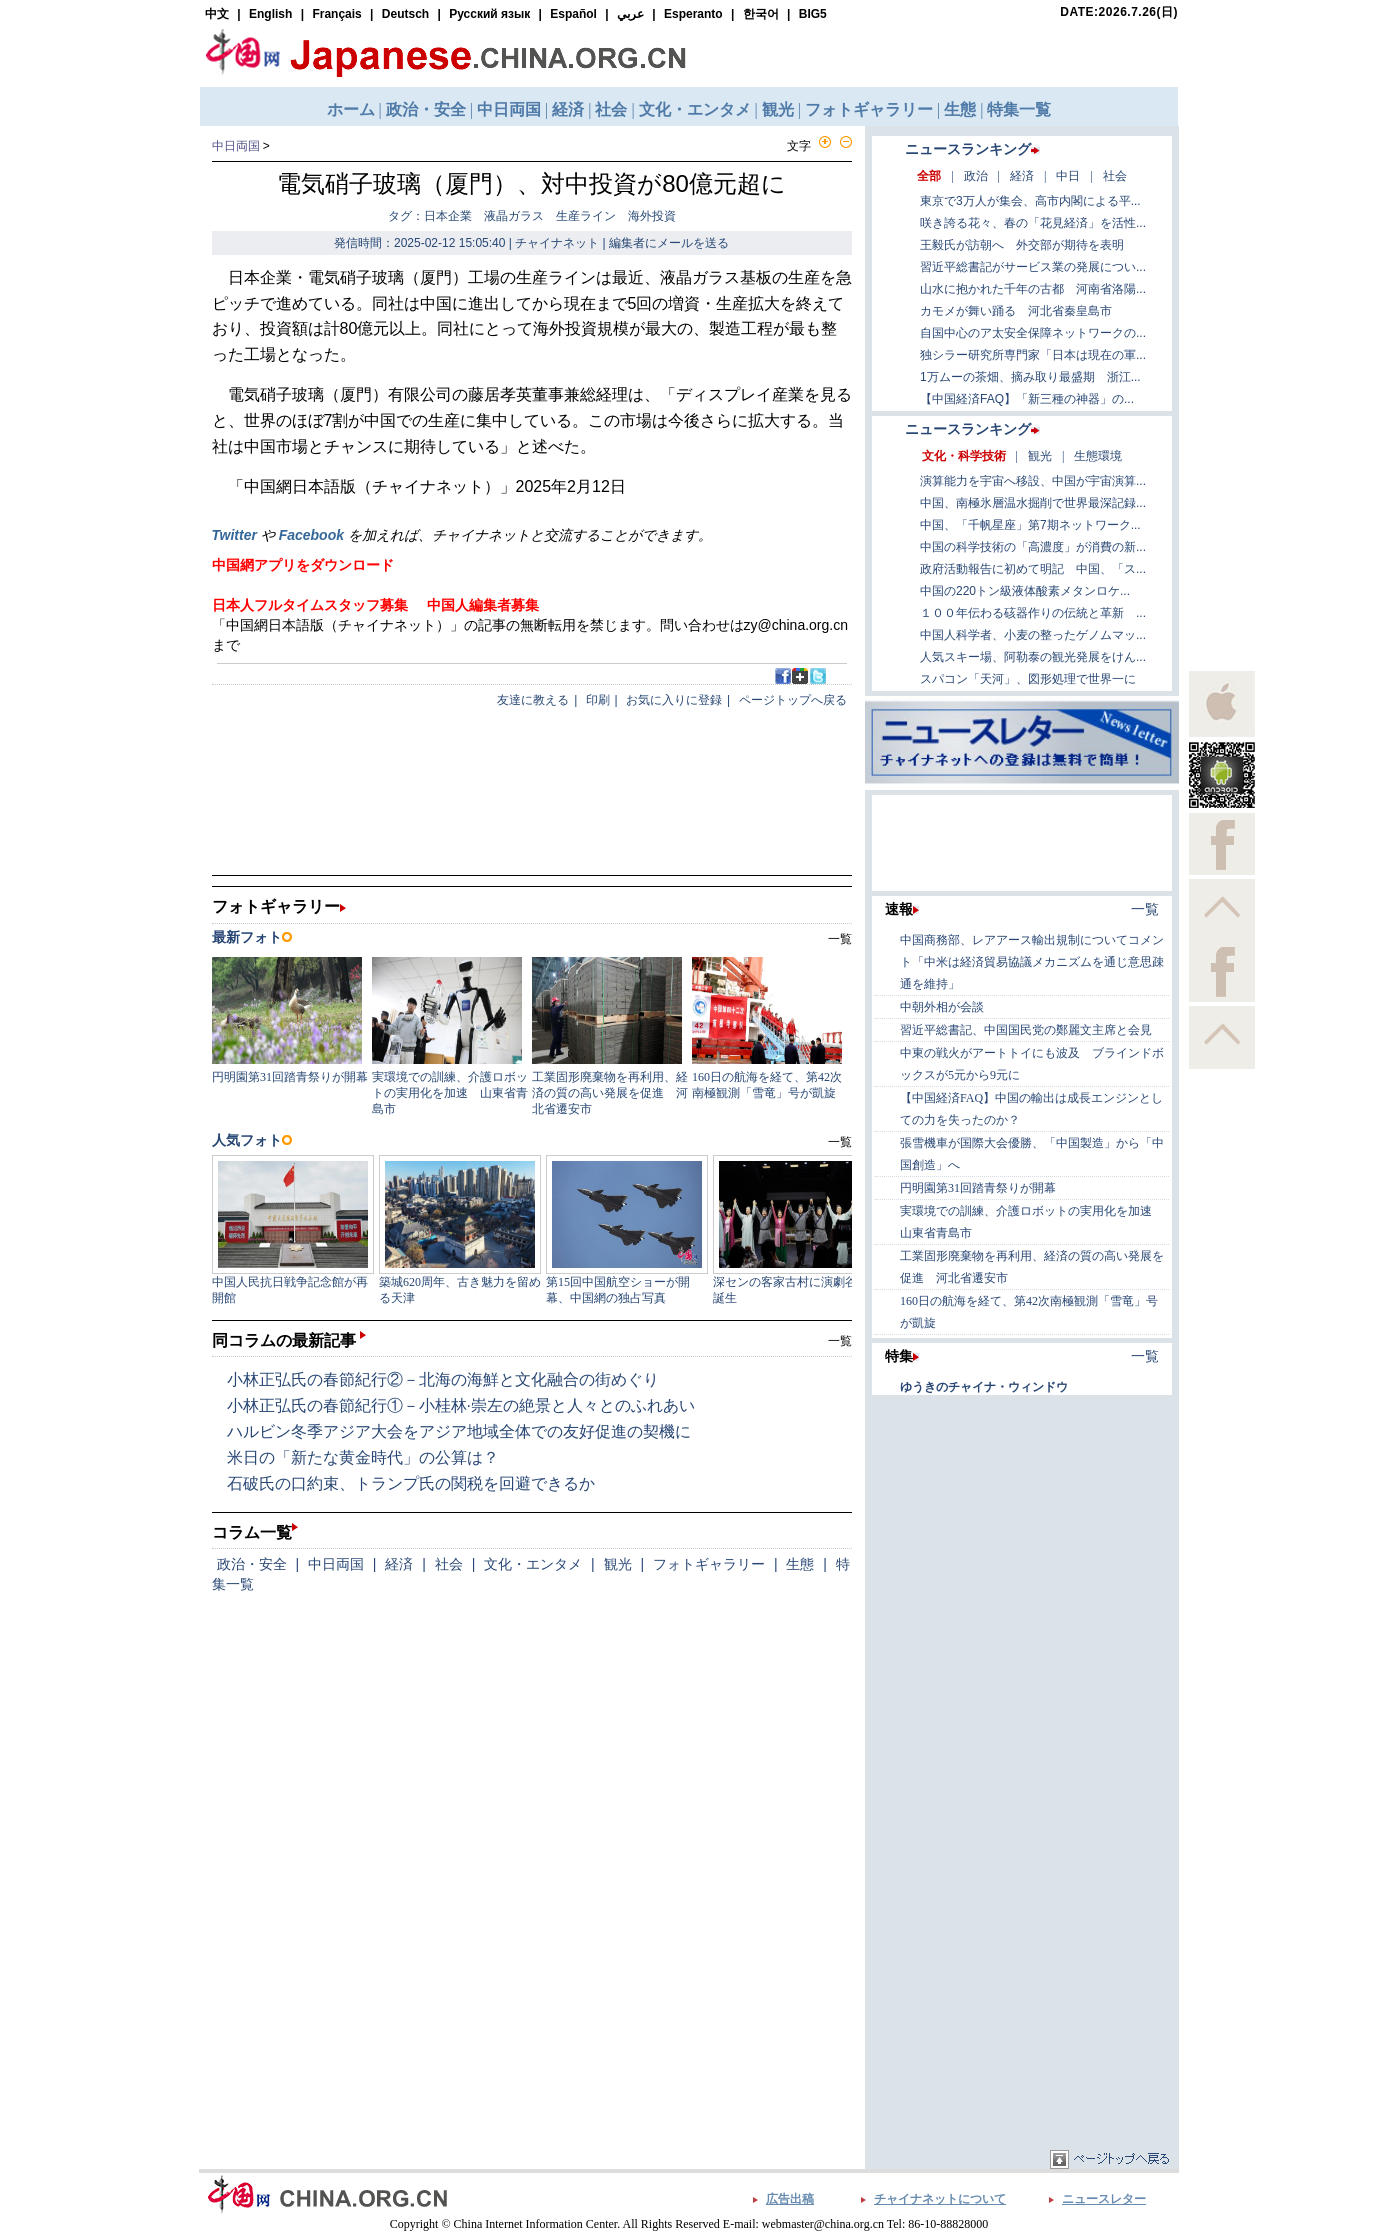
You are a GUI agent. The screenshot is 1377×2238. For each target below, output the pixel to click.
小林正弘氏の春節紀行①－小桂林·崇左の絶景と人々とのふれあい (461, 1405)
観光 (618, 1564)
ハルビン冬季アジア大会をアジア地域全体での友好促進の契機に (459, 1431)
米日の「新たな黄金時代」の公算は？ (363, 1457)
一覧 (840, 1341)
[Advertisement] (1022, 1525)
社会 (449, 1564)
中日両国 (236, 146)
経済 (399, 1564)
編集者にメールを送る (669, 243)
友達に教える (533, 700)
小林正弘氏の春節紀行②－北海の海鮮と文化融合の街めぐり (443, 1379)
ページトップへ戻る (793, 700)
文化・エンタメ (533, 1564)
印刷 (598, 700)
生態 (800, 1564)
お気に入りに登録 (674, 700)
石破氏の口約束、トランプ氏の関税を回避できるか (411, 1483)
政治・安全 (252, 1564)
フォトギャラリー (709, 1564)
